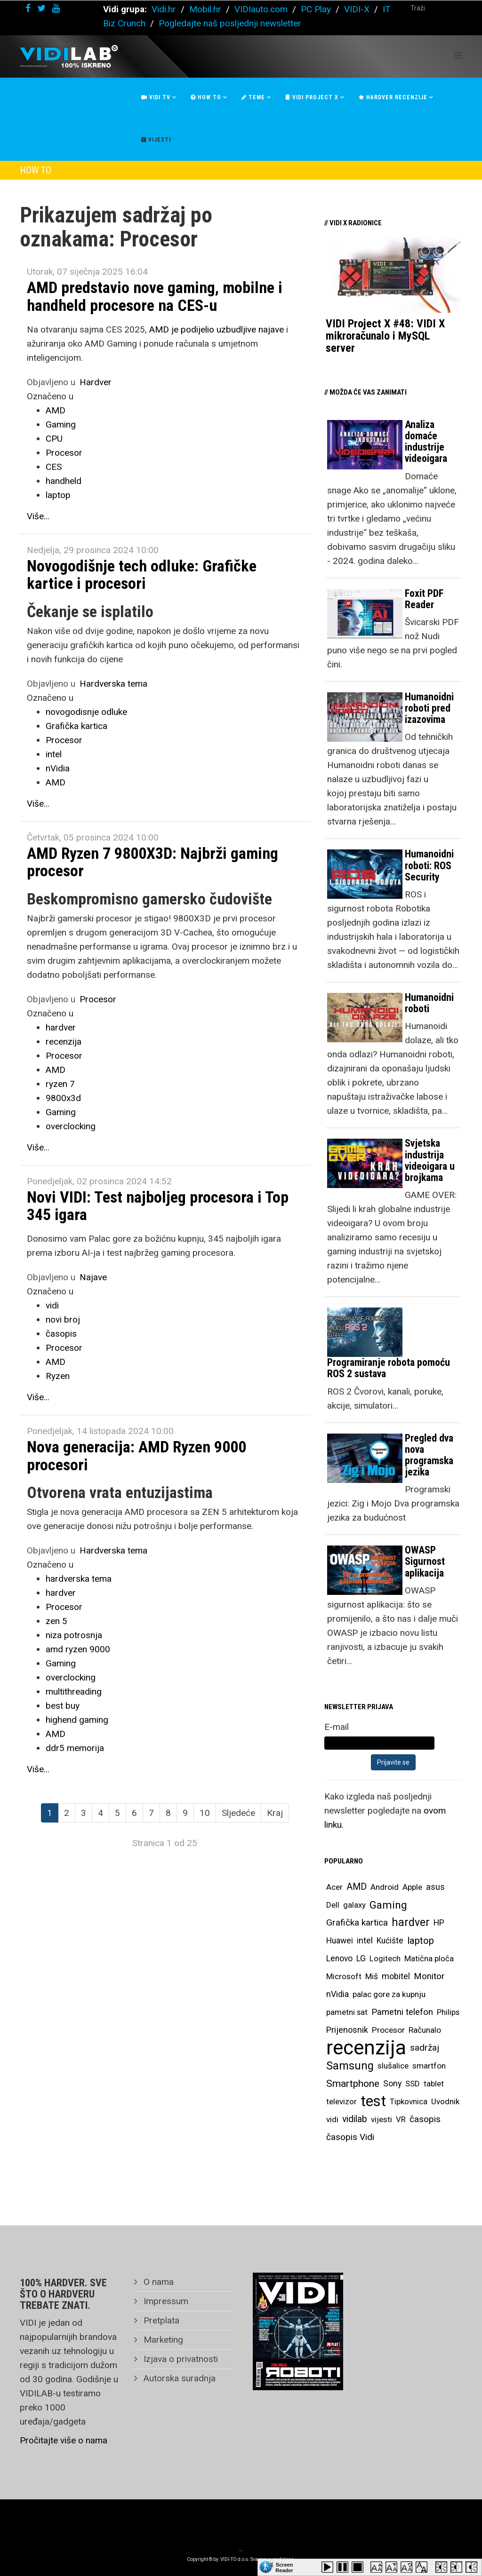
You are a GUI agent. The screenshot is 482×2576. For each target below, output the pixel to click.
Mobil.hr (205, 9)
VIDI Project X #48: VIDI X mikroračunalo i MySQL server (385, 336)
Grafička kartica (76, 726)
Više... (38, 516)
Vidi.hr (165, 9)
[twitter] (41, 8)
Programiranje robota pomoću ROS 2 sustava (388, 1367)
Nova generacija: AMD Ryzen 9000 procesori (136, 1455)
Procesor (64, 452)
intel (54, 754)
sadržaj (424, 2048)
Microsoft (344, 1976)
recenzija (63, 1041)
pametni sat (347, 2012)
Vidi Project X (311, 97)
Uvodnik (445, 2101)
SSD (412, 2083)
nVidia (58, 768)
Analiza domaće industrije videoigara (426, 442)
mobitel (396, 1976)
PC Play (316, 9)
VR (401, 2119)
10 (205, 1812)
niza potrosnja (74, 1635)
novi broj (63, 1319)
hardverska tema (79, 1578)
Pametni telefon (402, 2012)
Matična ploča (429, 1958)
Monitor (429, 1976)
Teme (253, 97)
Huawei (339, 1940)
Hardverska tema (113, 683)
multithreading (74, 1691)
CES (54, 466)
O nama (157, 2281)
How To (206, 97)
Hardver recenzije (393, 97)
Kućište (390, 1940)
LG (361, 1958)
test (373, 2101)
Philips (448, 2012)
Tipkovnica (408, 2101)
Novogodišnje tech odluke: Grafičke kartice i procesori (142, 574)
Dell (332, 1905)
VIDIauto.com (261, 9)
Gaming (61, 424)
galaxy (354, 1905)
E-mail (336, 1726)
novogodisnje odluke (86, 711)
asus (435, 1887)
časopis (61, 1333)
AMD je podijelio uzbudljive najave (216, 329)
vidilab (354, 2119)
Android (384, 1887)
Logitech (385, 1958)
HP (439, 1922)
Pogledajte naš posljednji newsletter (230, 23)
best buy (63, 1705)
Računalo (425, 2030)
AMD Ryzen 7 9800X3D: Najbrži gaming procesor (152, 862)
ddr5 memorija (75, 1748)
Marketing (162, 2339)
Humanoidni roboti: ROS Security (429, 865)
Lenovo (339, 1958)
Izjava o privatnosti (179, 2359)
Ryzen (58, 1376)
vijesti (381, 2119)
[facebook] (28, 8)
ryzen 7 (60, 1083)
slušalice (393, 2065)
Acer (334, 1887)
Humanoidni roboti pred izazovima (429, 708)
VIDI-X (358, 9)
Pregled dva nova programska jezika (429, 1455)
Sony (392, 2083)
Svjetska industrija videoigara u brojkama (430, 1160)
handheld (63, 481)
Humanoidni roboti (429, 1003)
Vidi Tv (155, 97)
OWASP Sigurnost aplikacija (425, 1561)
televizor (341, 2101)
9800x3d (63, 1098)
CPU (54, 438)
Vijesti (156, 139)
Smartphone (352, 2083)
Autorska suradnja (178, 2378)
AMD (55, 410)
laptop (58, 495)
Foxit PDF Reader (424, 598)
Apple (412, 1887)
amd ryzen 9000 (78, 1649)
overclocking (71, 1126)
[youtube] (56, 8)
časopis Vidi (350, 2137)
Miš (371, 1976)
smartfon (429, 2065)
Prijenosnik (347, 2030)
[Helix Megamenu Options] (458, 55)
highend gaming (77, 1719)
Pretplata (160, 2320)
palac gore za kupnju (389, 1994)
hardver (61, 1027)
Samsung (350, 2065)
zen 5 (56, 1621)
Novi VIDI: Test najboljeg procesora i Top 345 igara (158, 1206)
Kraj (275, 1812)
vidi (52, 1305)
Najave (93, 1277)
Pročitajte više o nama (63, 2440)
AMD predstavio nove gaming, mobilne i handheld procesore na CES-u (154, 296)
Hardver (96, 382)
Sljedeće (238, 1812)
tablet (434, 2083)
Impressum (164, 2301)
